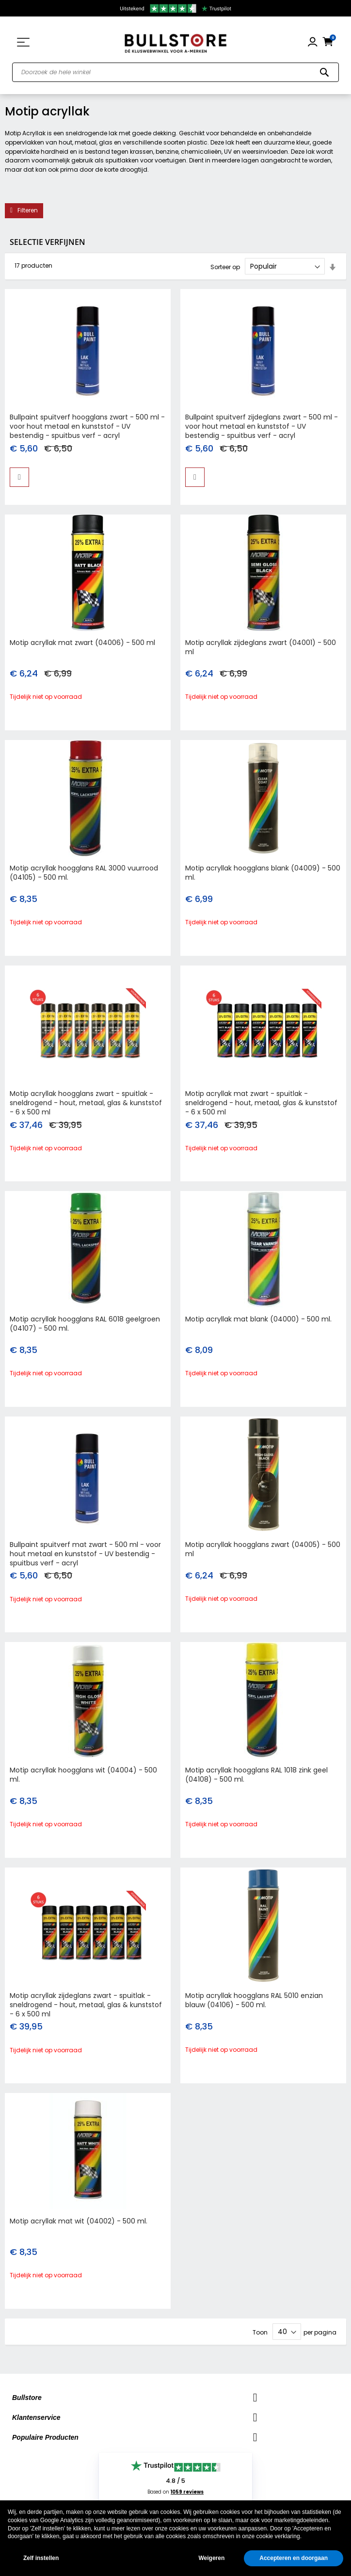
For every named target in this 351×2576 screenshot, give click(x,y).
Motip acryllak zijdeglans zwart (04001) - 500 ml (260, 647)
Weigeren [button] (211, 2558)
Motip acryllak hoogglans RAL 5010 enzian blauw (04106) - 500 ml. (254, 2000)
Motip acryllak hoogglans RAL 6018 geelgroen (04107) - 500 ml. (85, 1323)
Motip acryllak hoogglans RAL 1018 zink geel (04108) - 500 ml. (256, 1774)
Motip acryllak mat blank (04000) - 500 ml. (258, 1319)
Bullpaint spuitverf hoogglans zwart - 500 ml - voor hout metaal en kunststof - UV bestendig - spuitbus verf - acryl (87, 426)
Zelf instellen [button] (41, 2558)
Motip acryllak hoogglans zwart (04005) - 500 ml (262, 1549)
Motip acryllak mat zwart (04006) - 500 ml (82, 642)
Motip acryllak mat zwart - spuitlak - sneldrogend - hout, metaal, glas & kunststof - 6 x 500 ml (261, 1103)
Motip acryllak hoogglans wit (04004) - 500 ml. (83, 1774)
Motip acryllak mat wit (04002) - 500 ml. (78, 2221)
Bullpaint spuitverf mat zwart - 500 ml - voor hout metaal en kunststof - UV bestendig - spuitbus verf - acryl (85, 1554)
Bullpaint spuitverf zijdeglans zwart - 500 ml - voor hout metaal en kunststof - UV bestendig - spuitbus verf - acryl (261, 426)
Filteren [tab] (27, 210)
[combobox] (175, 72)
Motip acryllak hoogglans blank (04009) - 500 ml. (262, 872)
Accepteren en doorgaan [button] (293, 2558)
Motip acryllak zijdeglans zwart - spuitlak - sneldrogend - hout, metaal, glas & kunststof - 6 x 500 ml (86, 2005)
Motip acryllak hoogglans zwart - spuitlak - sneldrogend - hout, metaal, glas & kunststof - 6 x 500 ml (86, 1103)
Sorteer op (225, 266)
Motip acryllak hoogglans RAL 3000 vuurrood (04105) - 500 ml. (84, 872)
